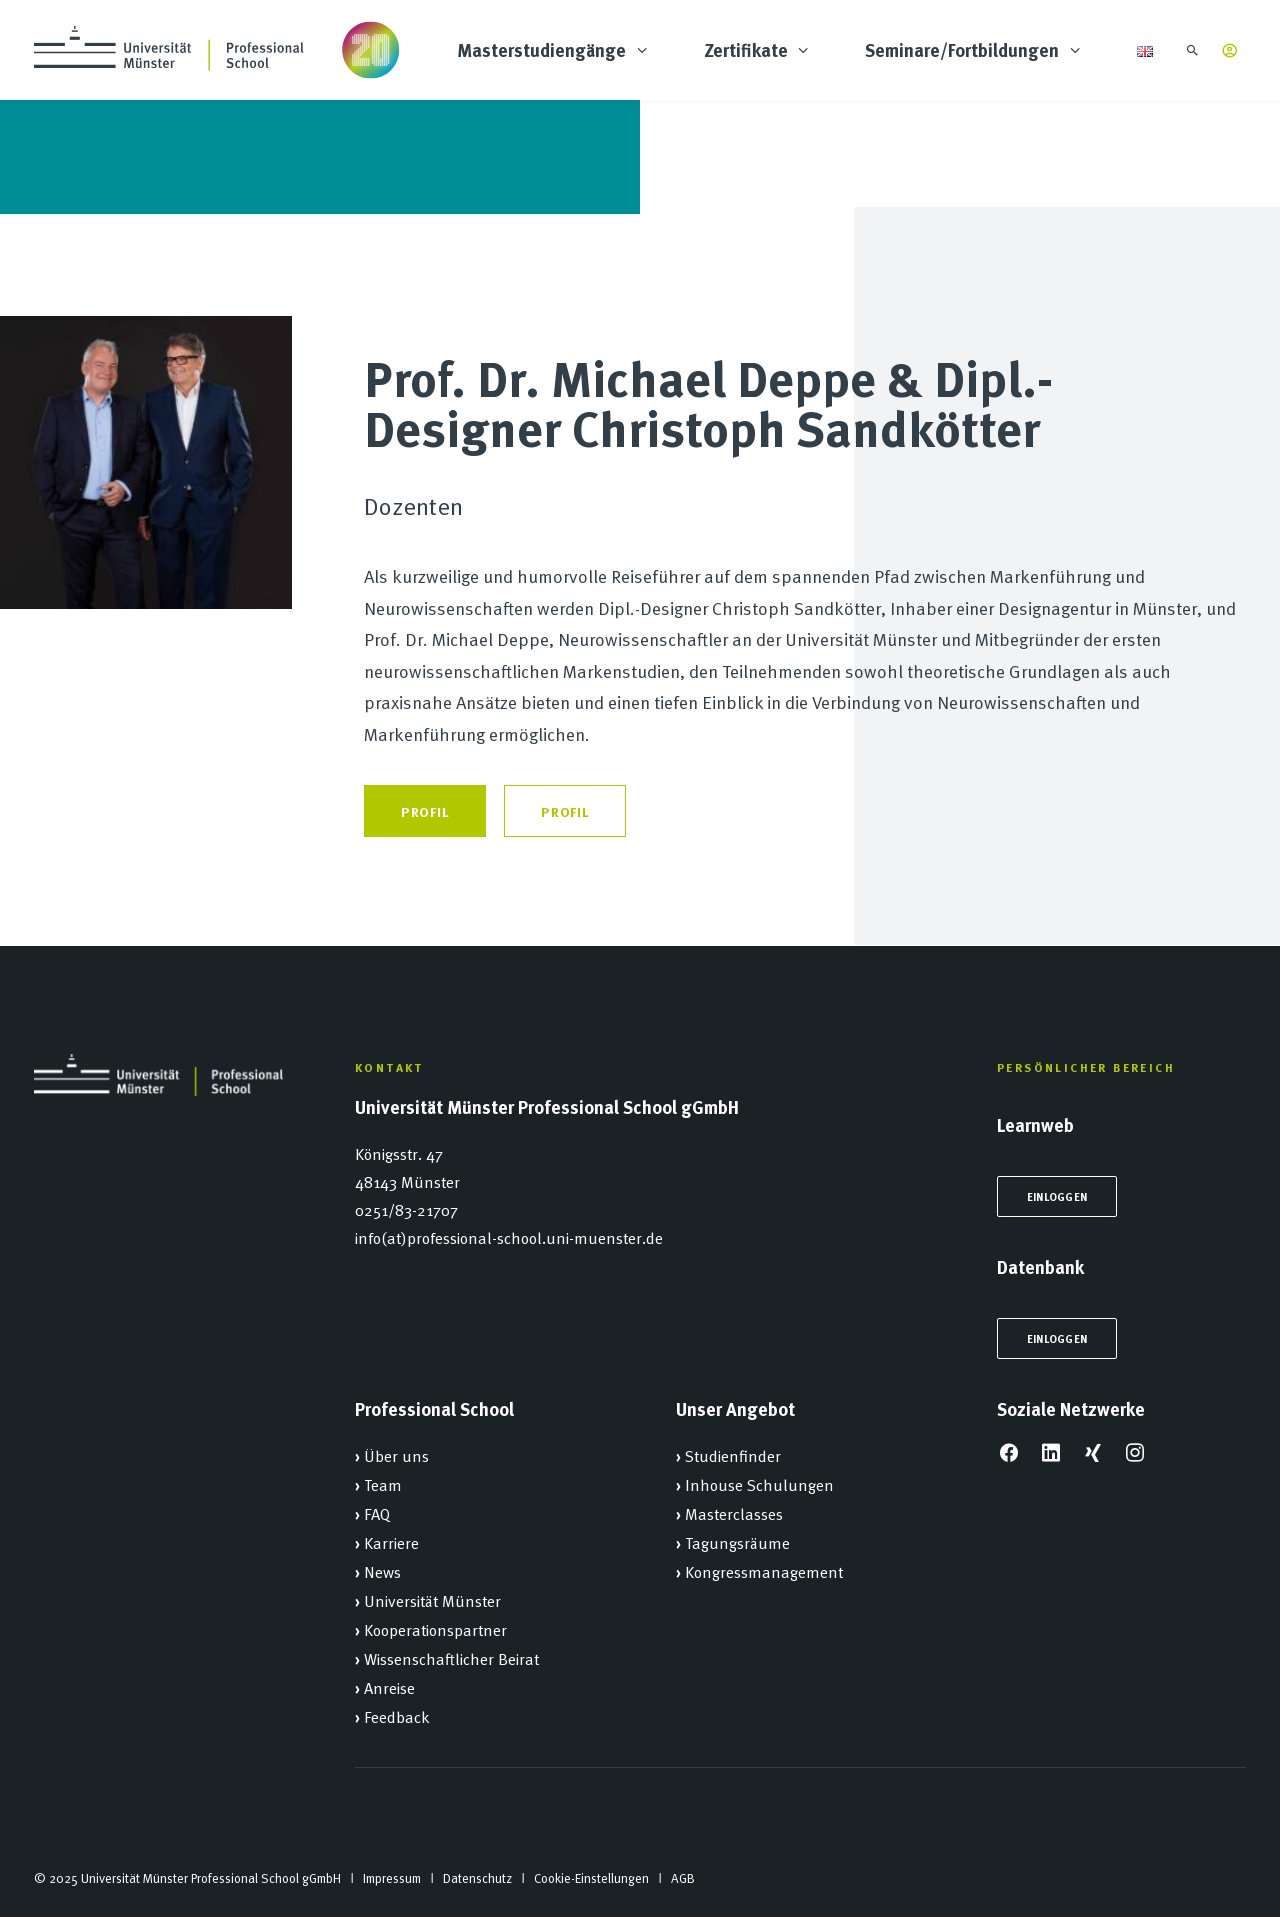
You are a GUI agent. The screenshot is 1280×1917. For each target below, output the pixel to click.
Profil (425, 811)
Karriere (391, 1542)
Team (383, 1484)
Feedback (397, 1716)
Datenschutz (477, 1878)
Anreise (389, 1687)
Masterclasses (734, 1513)
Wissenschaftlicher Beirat (451, 1658)
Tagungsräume (737, 1542)
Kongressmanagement (764, 1571)
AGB (683, 1878)
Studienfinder (733, 1455)
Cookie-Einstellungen (591, 1878)
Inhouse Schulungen (759, 1484)
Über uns (396, 1455)
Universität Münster (432, 1600)
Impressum (392, 1878)
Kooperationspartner (435, 1629)
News (382, 1571)
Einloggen (1057, 1196)
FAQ (377, 1513)
